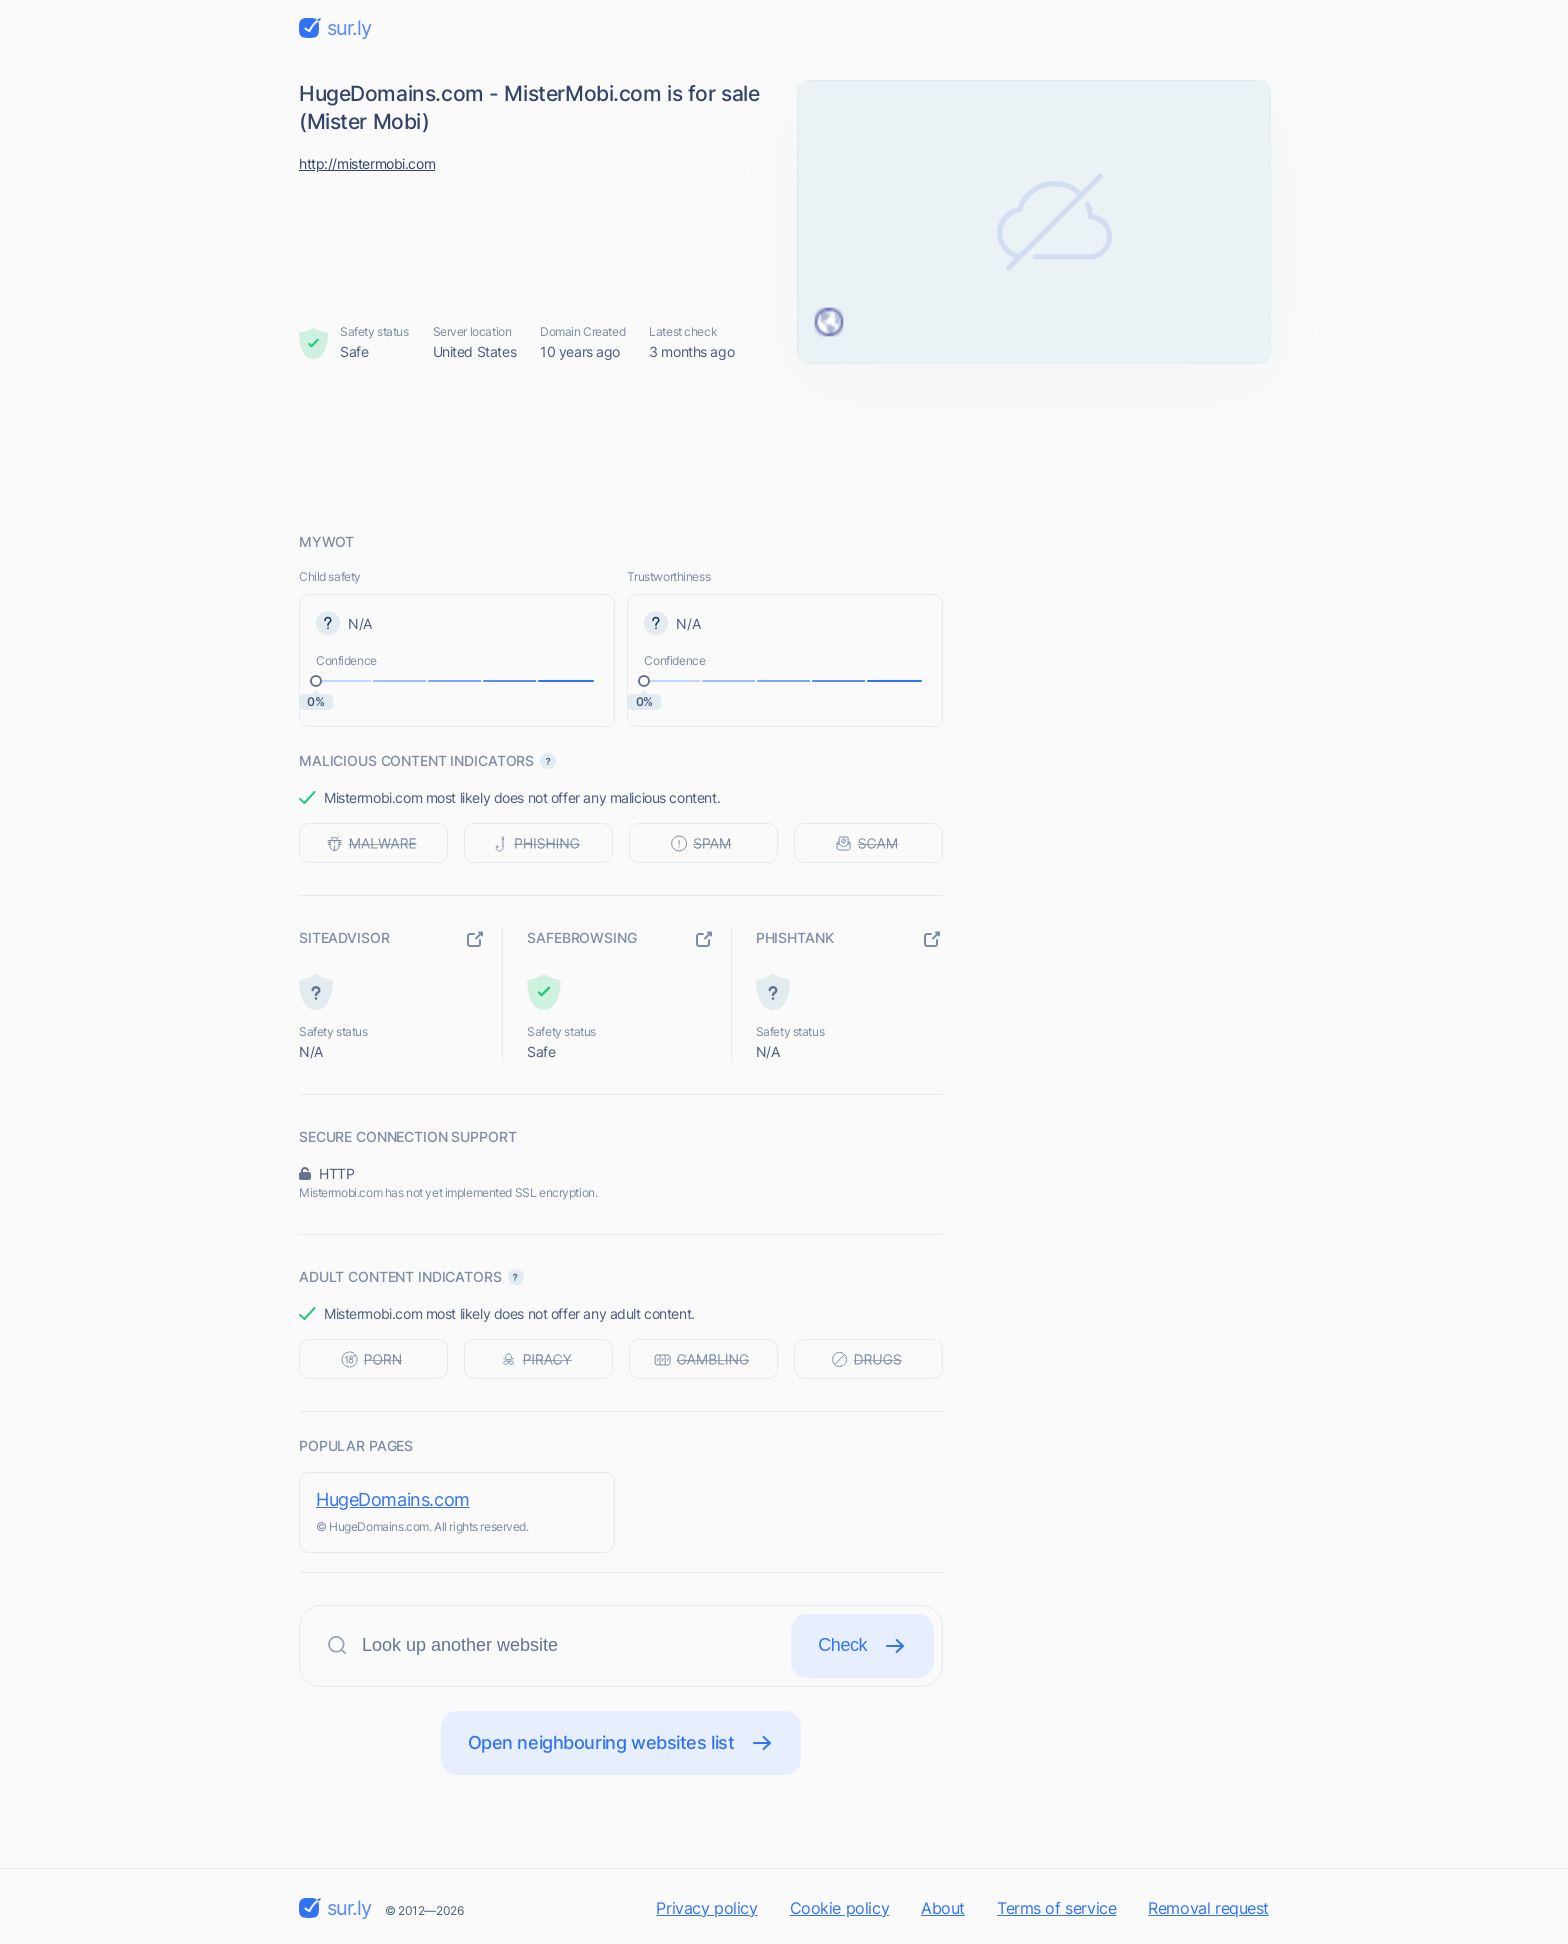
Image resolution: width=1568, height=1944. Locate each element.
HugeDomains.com (393, 1499)
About (943, 1908)
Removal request (1208, 1908)
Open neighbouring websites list (621, 1743)
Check (862, 1646)
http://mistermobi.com (367, 163)
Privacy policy (706, 1908)
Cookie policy (840, 1908)
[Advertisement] (784, 447)
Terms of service (1056, 1908)
